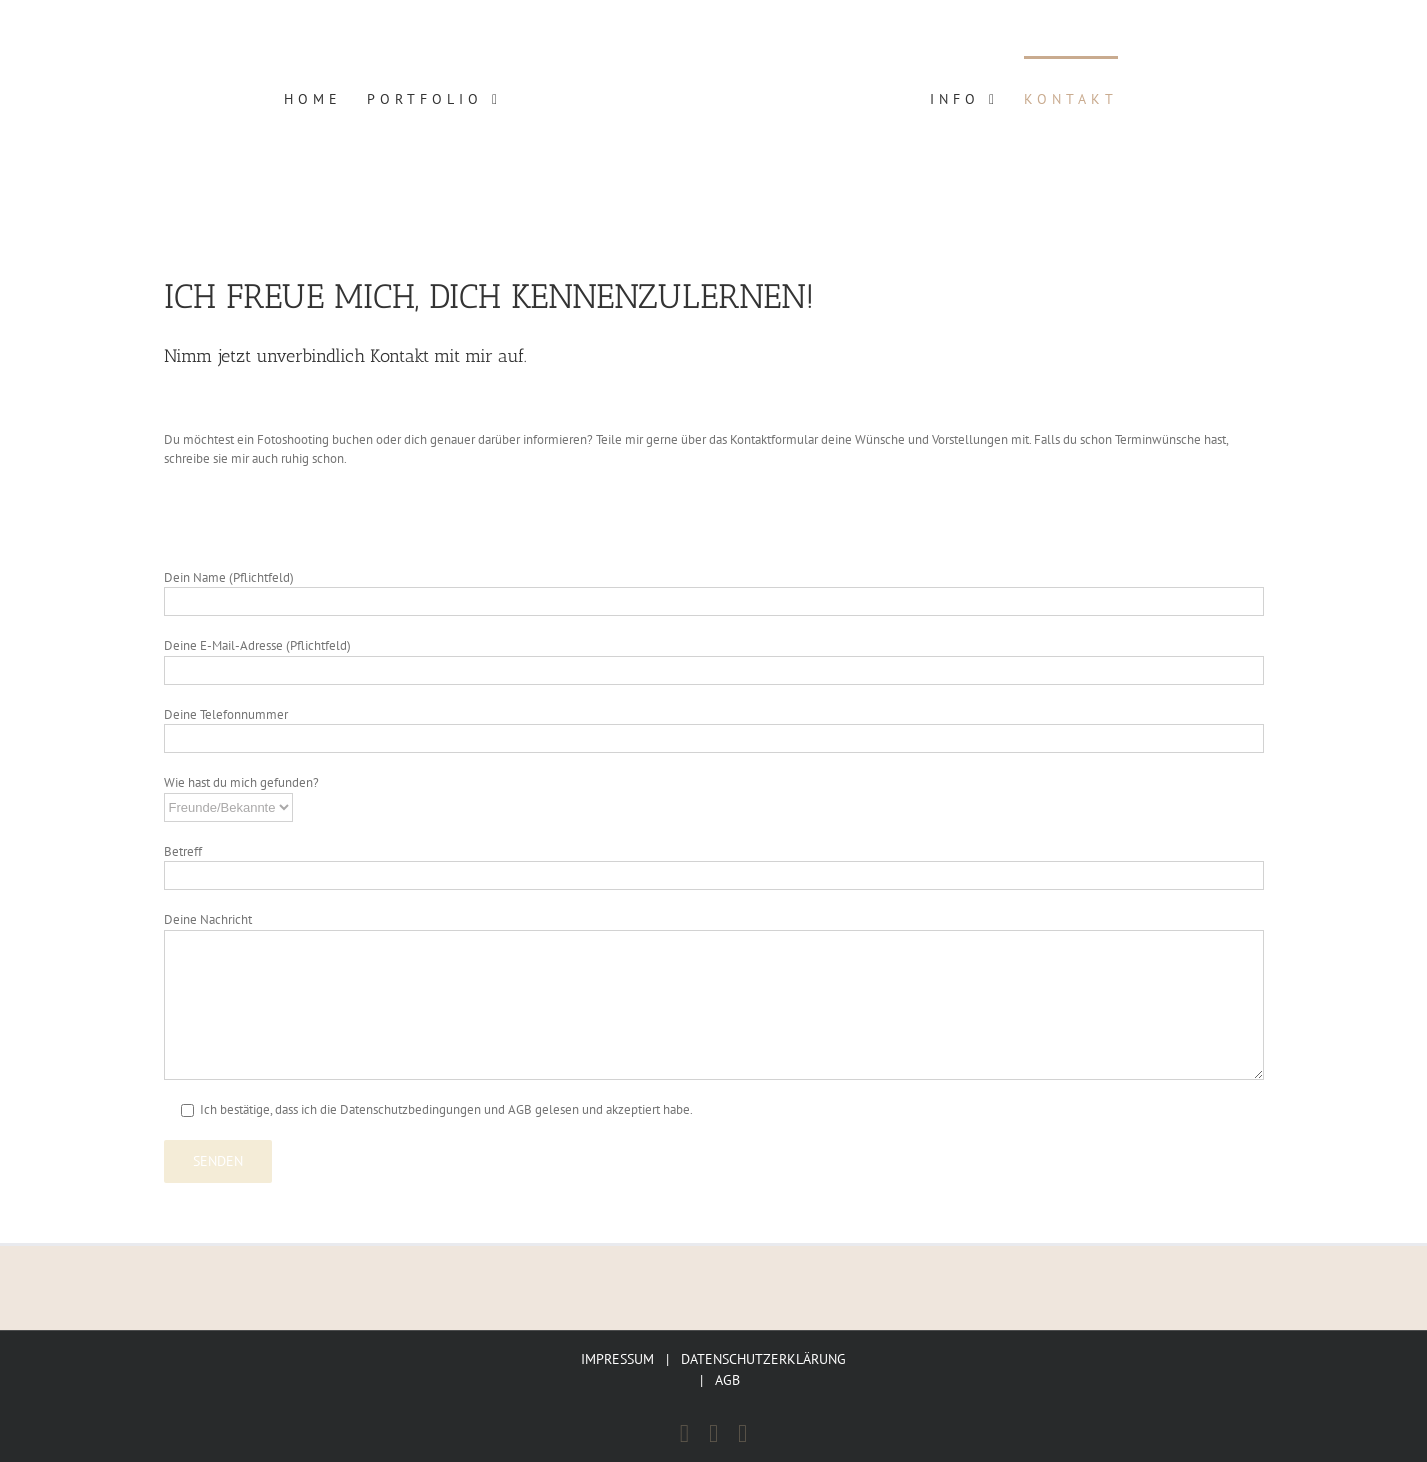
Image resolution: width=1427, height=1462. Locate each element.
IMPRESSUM (617, 1359)
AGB (727, 1380)
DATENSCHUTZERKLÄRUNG (763, 1359)
